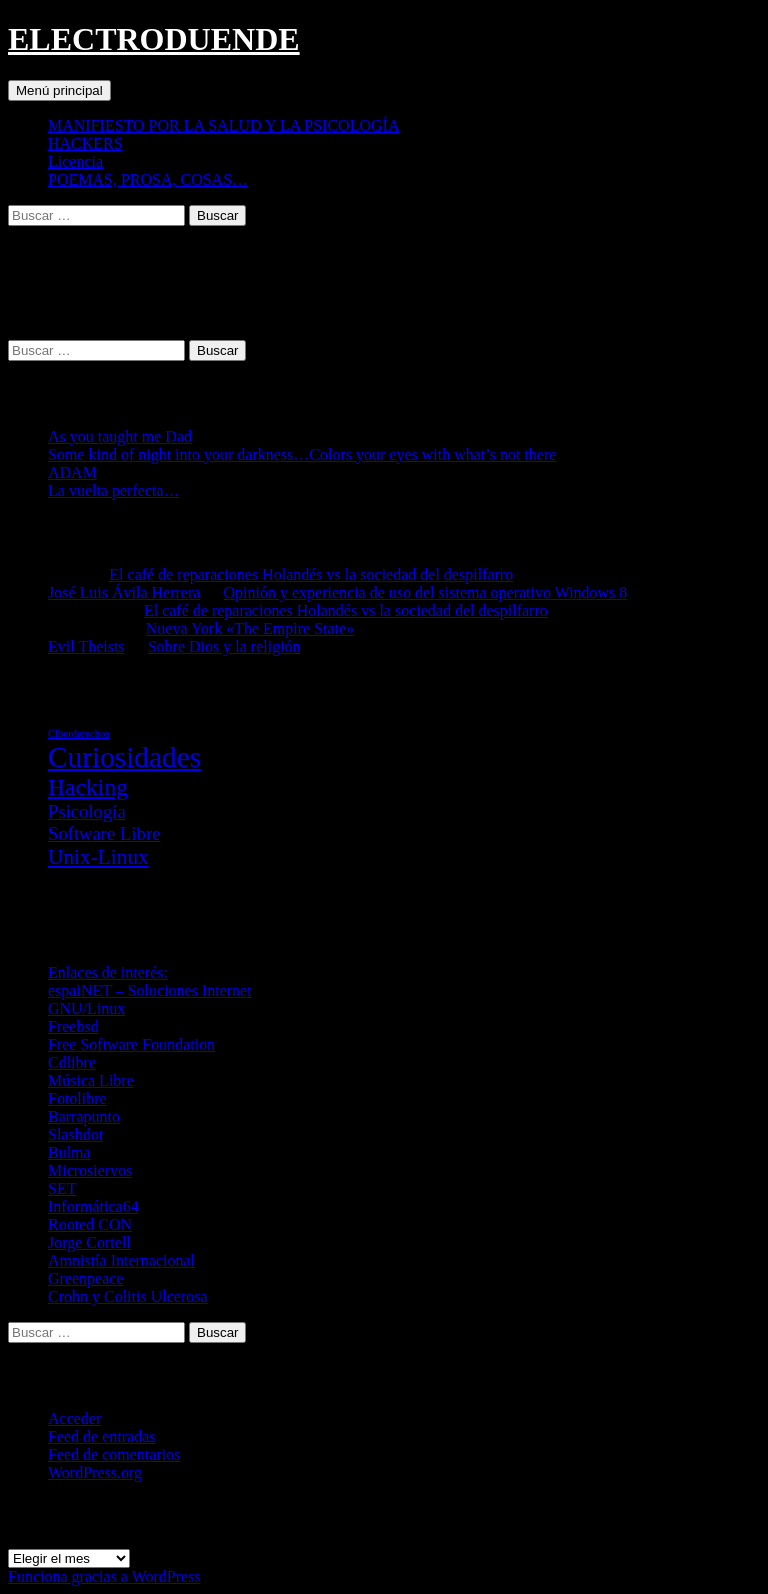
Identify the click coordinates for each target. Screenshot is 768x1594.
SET (62, 1188)
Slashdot (75, 1134)
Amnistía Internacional (121, 1260)
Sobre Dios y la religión (224, 646)
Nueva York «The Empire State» (250, 628)
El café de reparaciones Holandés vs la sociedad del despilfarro (311, 574)
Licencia (75, 161)
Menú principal (59, 90)
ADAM (72, 472)
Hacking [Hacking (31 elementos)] (88, 787)
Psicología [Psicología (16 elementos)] (87, 811)
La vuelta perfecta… (113, 490)
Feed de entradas (102, 1436)
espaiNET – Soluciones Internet (150, 990)
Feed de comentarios (114, 1454)
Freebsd (73, 1026)
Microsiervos (90, 1170)
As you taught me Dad (120, 436)
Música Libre (91, 1080)
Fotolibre (77, 1098)
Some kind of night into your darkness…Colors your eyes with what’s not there (302, 454)
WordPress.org (95, 1472)
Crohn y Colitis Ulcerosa (128, 1296)
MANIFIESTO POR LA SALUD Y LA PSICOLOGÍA (223, 125)
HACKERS (85, 143)
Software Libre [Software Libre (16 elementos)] (104, 833)
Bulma (69, 1152)
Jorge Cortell (89, 1242)
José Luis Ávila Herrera (124, 592)
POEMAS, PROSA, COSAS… (148, 179)
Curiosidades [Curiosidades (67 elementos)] (124, 757)
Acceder (74, 1418)
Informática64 (93, 1206)
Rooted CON (90, 1224)
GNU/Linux (86, 1008)
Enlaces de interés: (108, 972)
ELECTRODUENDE (154, 39)
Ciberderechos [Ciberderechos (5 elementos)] (79, 733)
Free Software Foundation (131, 1044)
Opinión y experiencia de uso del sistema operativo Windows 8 (426, 592)
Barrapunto (84, 1116)
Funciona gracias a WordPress (104, 1576)
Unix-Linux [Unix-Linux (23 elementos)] (98, 857)
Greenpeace (86, 1278)
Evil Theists (86, 646)
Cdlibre (72, 1062)
